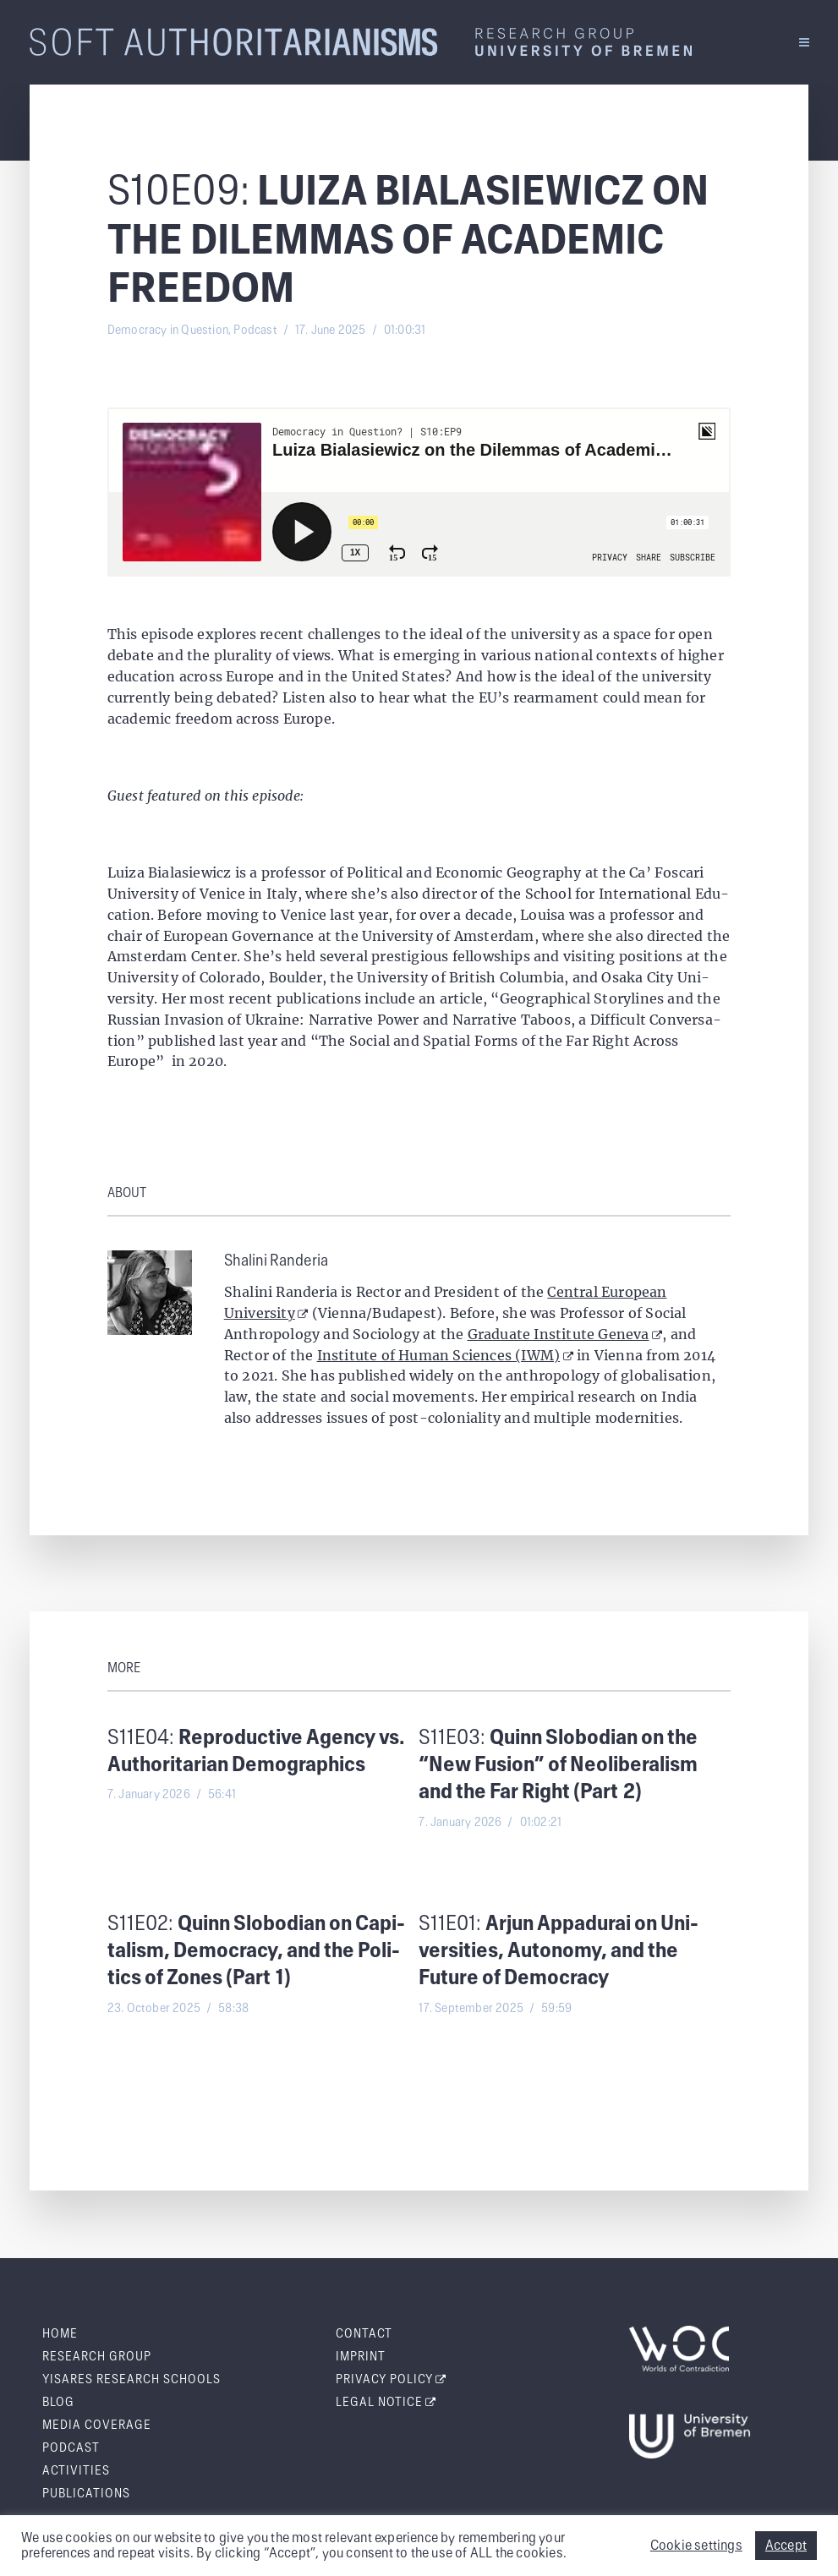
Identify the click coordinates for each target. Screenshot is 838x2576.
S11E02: (256, 1952)
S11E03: (558, 1766)
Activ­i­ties (76, 2471)
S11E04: (256, 1752)
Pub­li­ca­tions (86, 2494)
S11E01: (558, 1952)
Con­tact (364, 2334)
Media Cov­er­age (96, 2425)
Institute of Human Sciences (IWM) (445, 1355)
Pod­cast (71, 2448)
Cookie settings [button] (696, 2545)
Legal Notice (386, 2402)
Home (60, 2334)
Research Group (96, 2357)
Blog (58, 2402)
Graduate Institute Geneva (565, 1334)
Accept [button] (786, 2545)
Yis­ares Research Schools (131, 2380)
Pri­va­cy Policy (391, 2380)
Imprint (361, 2357)
